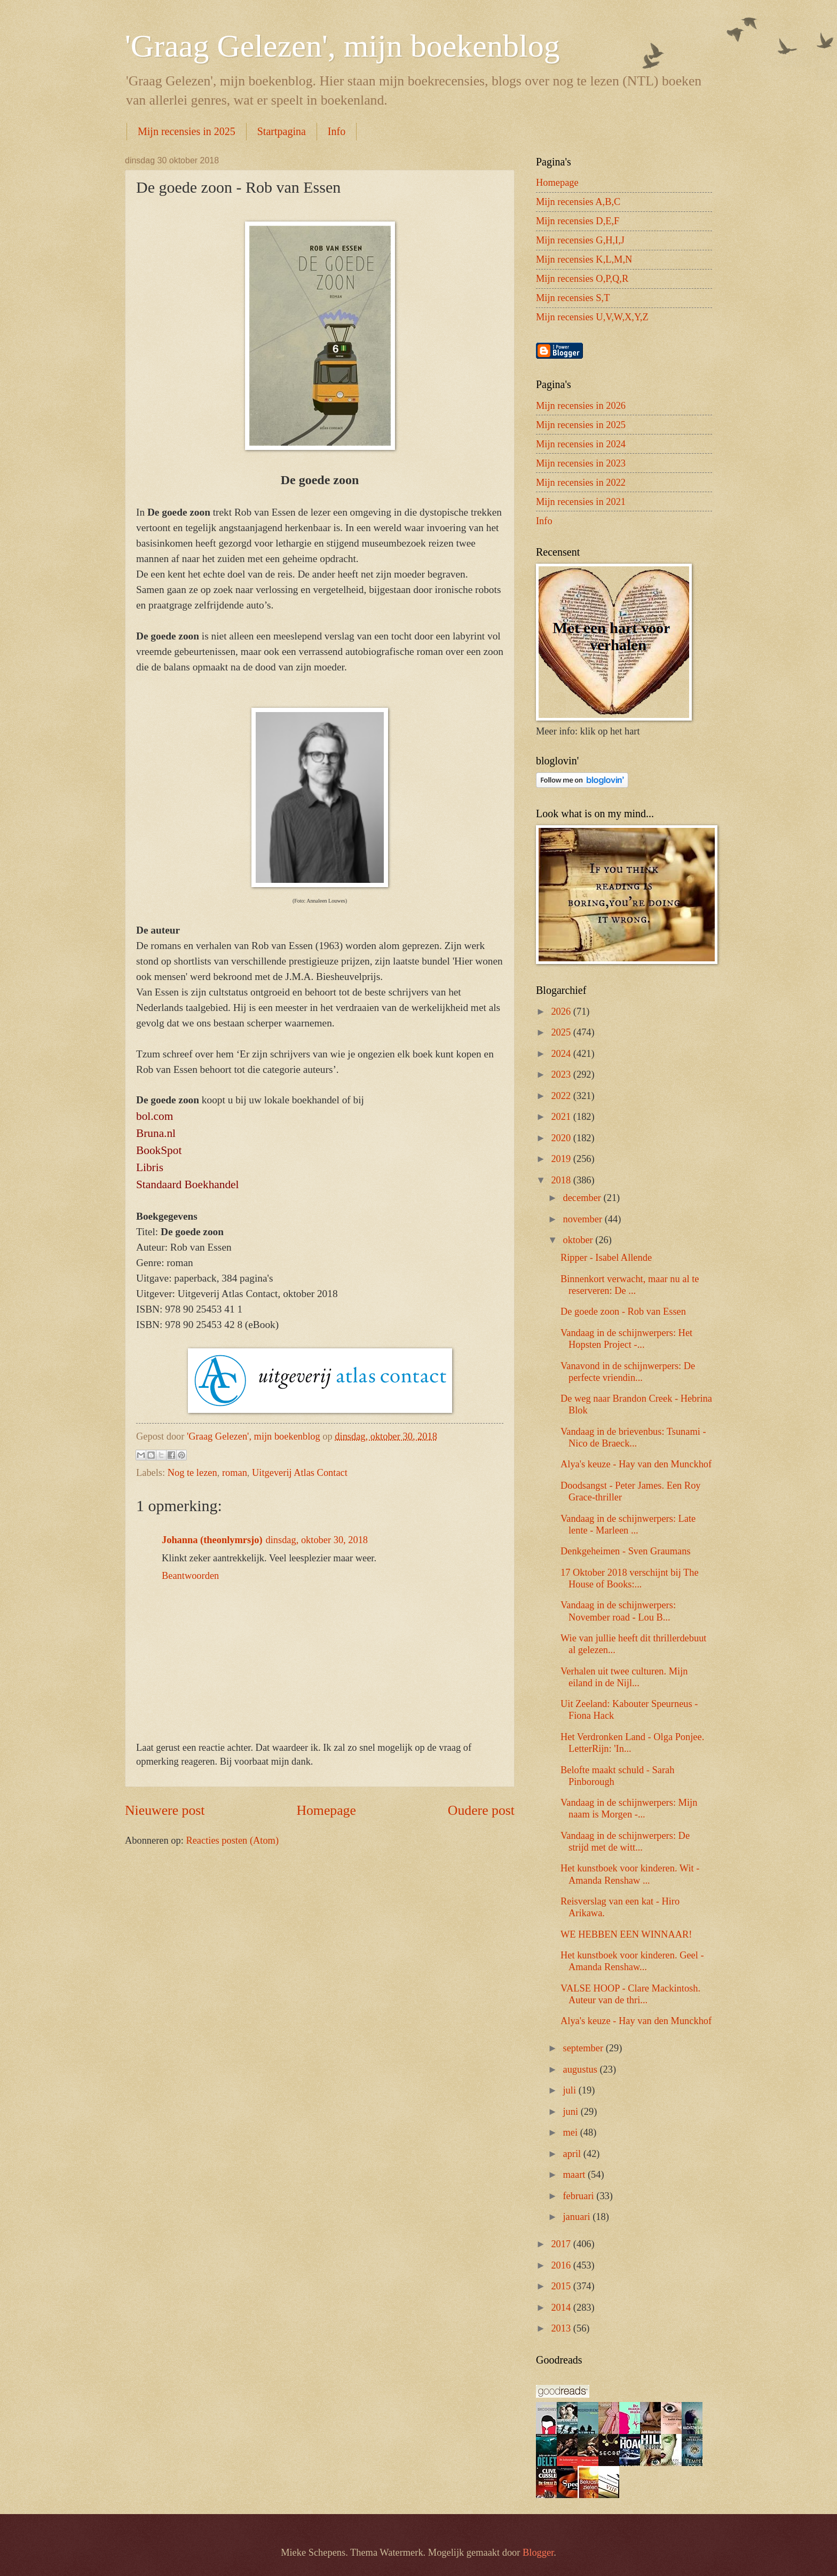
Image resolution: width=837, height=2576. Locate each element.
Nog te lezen (192, 1472)
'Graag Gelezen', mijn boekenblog (342, 46)
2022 (562, 1096)
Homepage (326, 1810)
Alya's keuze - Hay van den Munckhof (636, 1464)
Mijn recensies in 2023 (581, 463)
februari (580, 2196)
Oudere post (481, 1810)
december (583, 1197)
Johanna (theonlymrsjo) (212, 1540)
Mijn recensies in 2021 (581, 501)
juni (572, 2111)
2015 (562, 2286)
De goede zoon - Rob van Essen (623, 1311)
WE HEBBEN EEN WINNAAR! (626, 1934)
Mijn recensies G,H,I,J (580, 240)
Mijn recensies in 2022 (581, 482)
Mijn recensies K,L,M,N (584, 259)
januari (578, 2216)
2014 (562, 2307)
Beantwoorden (190, 1575)
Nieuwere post (164, 1810)
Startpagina (281, 131)
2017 (562, 2244)
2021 (562, 1116)
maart (575, 2174)
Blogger (538, 2552)
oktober (579, 1240)
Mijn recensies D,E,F (577, 221)
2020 (562, 1138)
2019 (562, 1158)
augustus (581, 2069)
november (584, 1219)
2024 (562, 1053)
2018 (562, 1180)
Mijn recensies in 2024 (581, 444)
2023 (562, 1074)
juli (571, 2090)
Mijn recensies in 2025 (186, 131)
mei (571, 2132)
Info (336, 131)
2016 (562, 2265)
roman (234, 1472)
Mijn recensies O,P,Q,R (582, 278)
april (573, 2153)
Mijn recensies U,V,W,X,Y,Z (592, 317)
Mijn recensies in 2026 (581, 405)
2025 (562, 1032)
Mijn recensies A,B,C (578, 201)
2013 (562, 2328)
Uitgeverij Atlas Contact (300, 1472)
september (584, 2048)
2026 (562, 1011)
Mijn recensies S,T (573, 298)
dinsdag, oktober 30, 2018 (317, 1540)
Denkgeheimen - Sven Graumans (625, 1551)
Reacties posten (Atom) (232, 1840)
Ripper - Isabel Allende (606, 1257)
